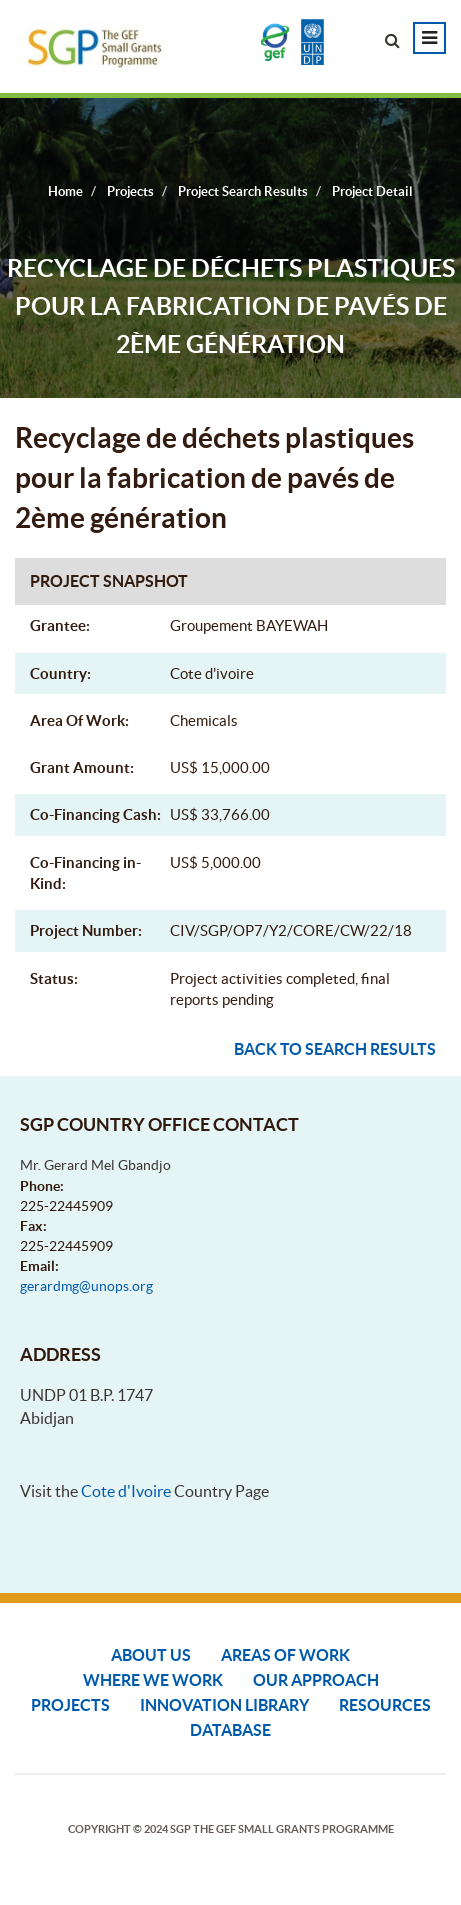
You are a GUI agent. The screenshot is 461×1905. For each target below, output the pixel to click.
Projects (70, 1705)
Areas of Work (285, 1655)
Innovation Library (224, 1705)
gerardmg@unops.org (86, 1286)
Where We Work (153, 1680)
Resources (385, 1705)
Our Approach (316, 1680)
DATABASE (230, 1730)
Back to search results (335, 1049)
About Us (151, 1655)
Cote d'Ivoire (126, 1491)
